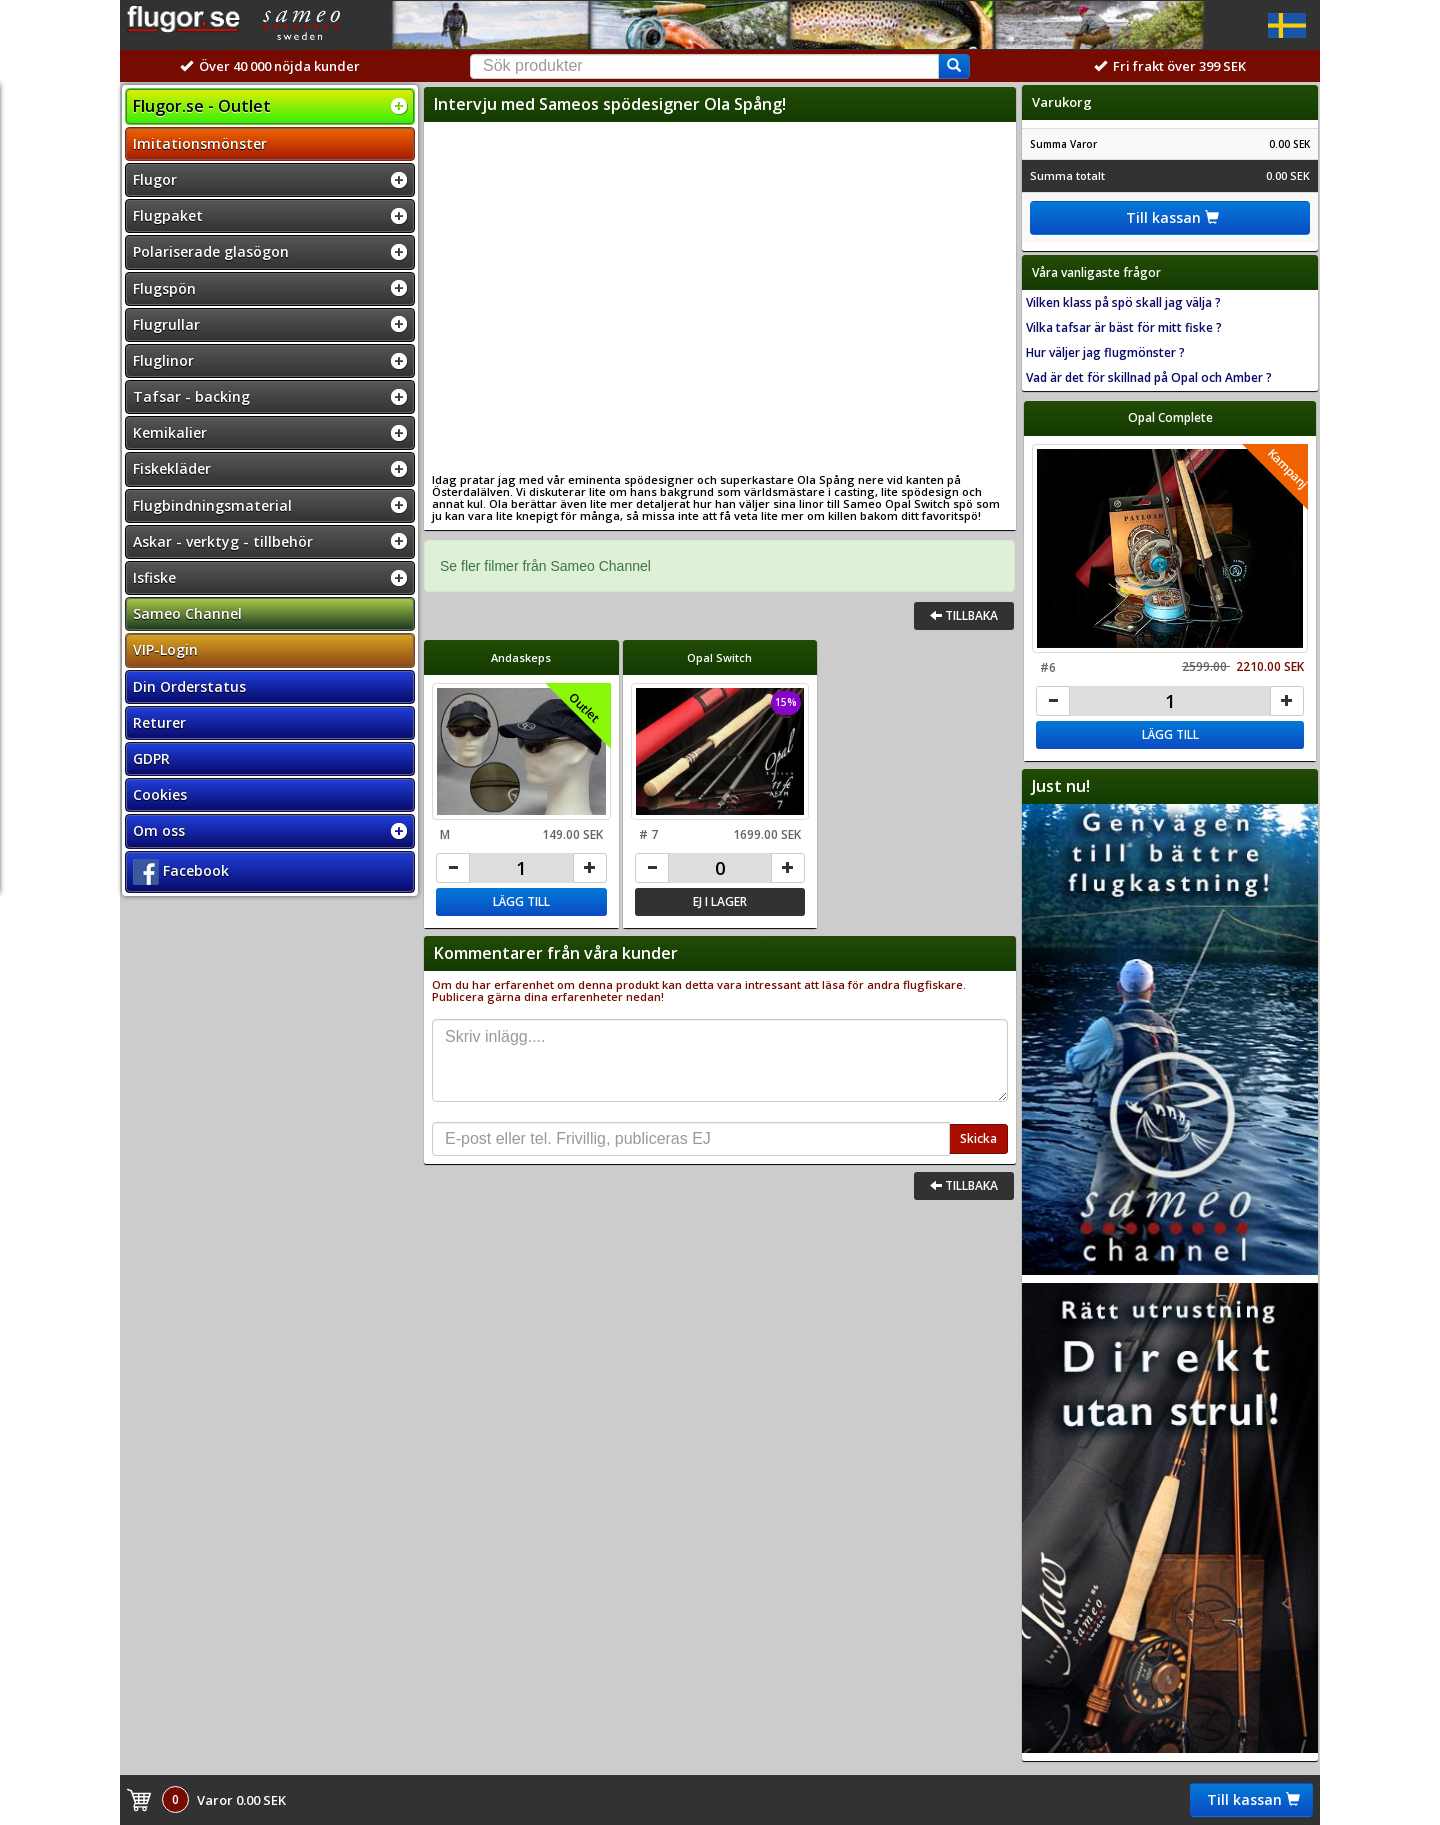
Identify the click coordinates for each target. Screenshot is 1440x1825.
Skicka (978, 1138)
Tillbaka (964, 615)
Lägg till (521, 901)
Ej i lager (720, 901)
